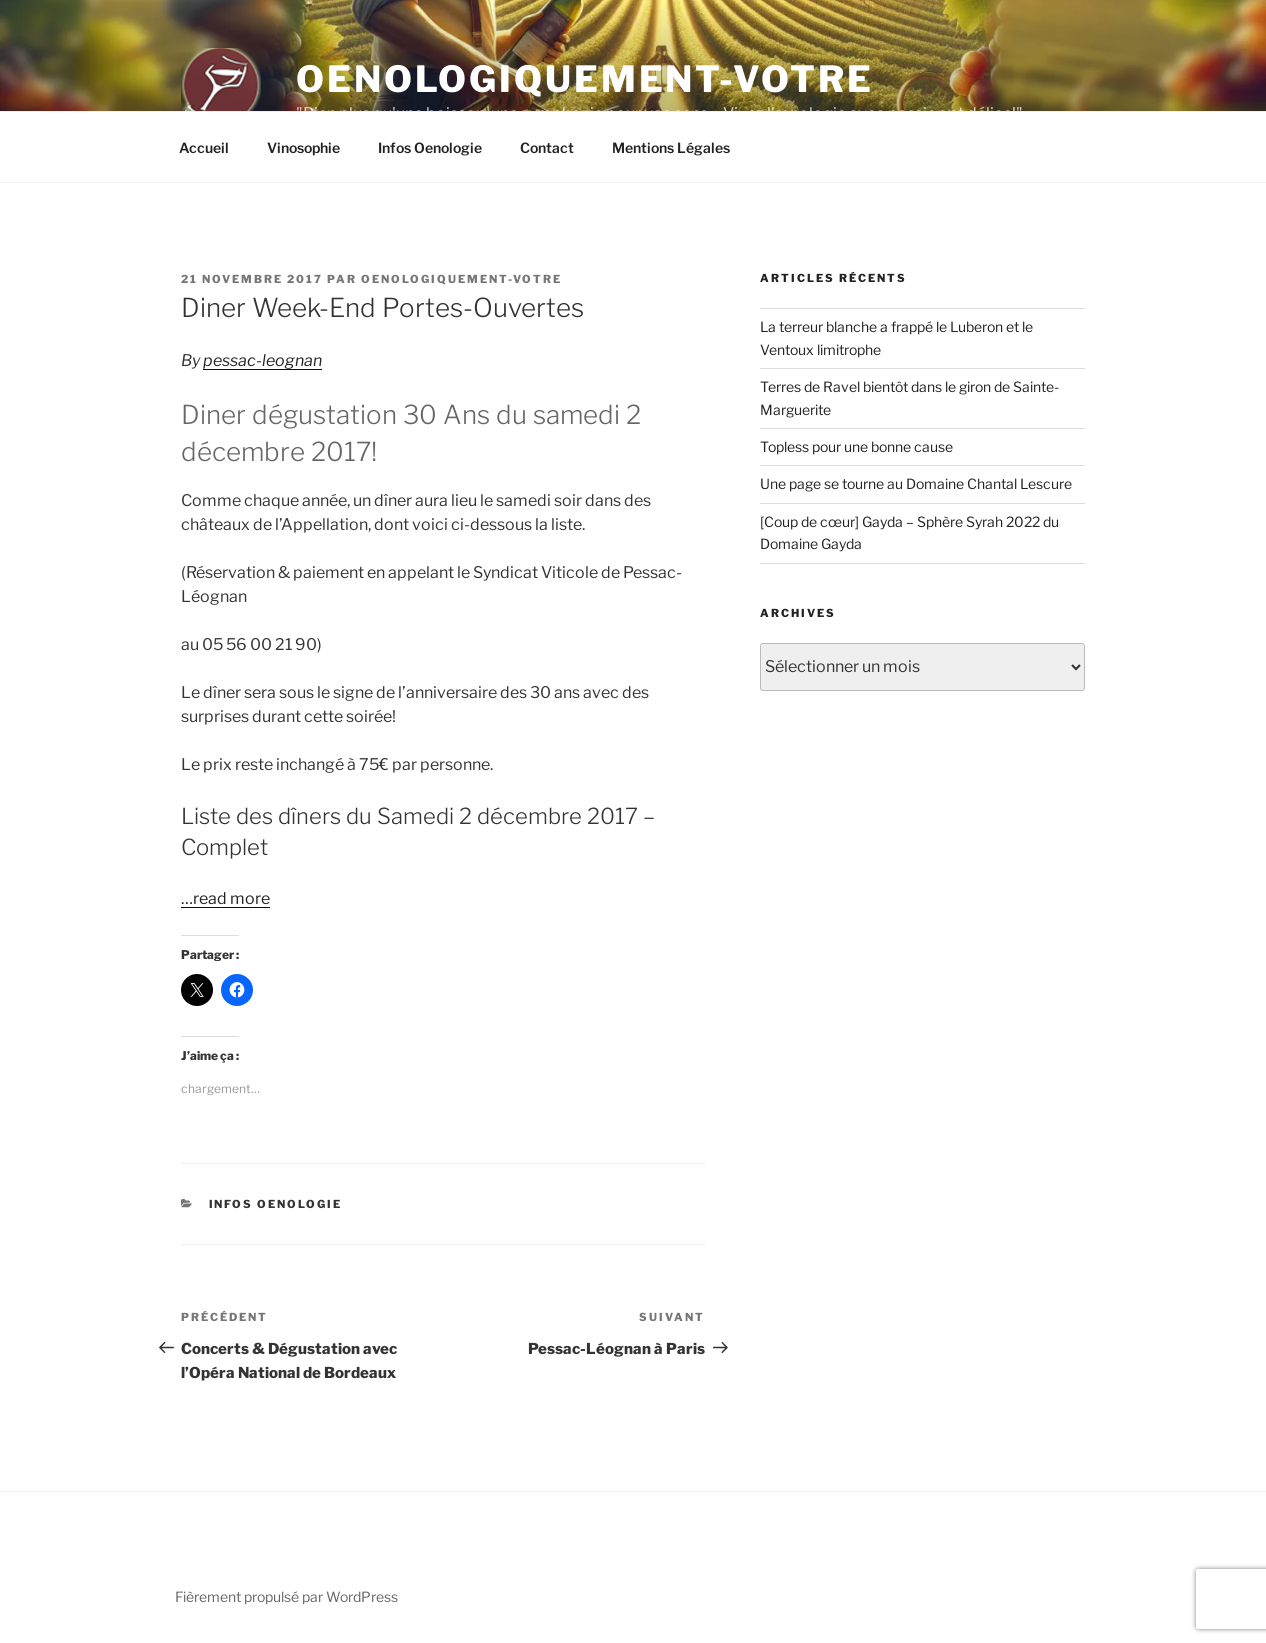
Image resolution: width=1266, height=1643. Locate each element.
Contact (547, 147)
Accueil (204, 147)
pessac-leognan (262, 360)
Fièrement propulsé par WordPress (286, 1596)
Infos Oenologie (430, 147)
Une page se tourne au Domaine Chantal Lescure (916, 483)
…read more (225, 898)
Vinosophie (303, 147)
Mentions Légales (671, 147)
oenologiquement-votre (461, 279)
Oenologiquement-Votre (584, 79)
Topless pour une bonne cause (856, 446)
